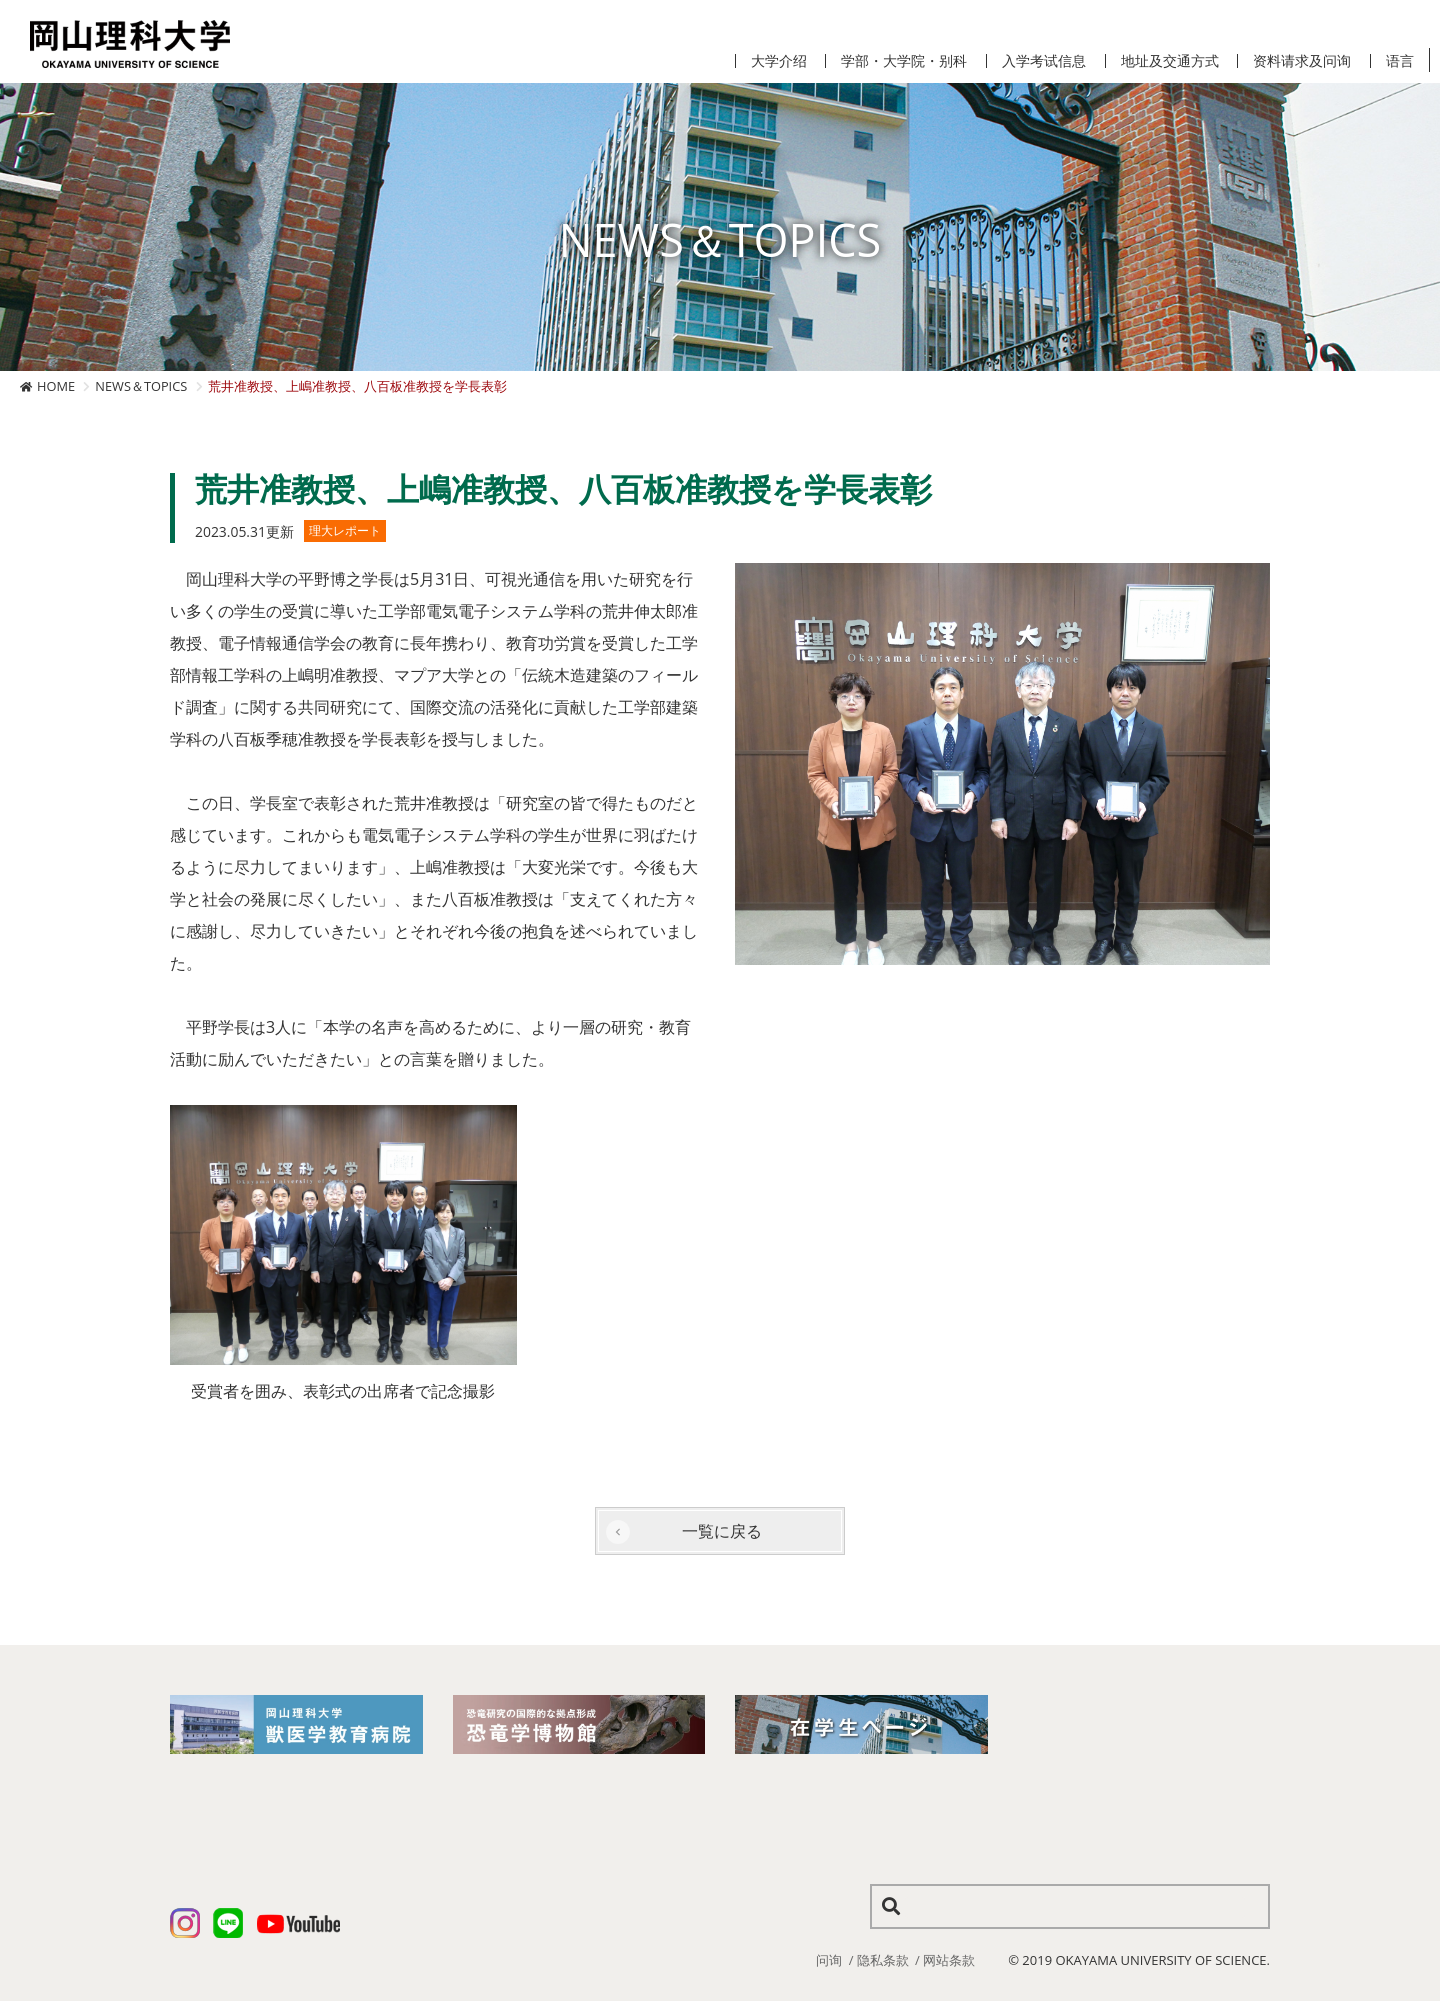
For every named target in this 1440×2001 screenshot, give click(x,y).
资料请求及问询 (1302, 61)
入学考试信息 (1044, 61)
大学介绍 (779, 61)
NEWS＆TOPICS (141, 386)
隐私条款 (883, 1960)
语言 (1400, 61)
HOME (56, 386)
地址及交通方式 (1170, 61)
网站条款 (949, 1960)
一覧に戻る (722, 1531)
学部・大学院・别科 (904, 61)
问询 (829, 1960)
